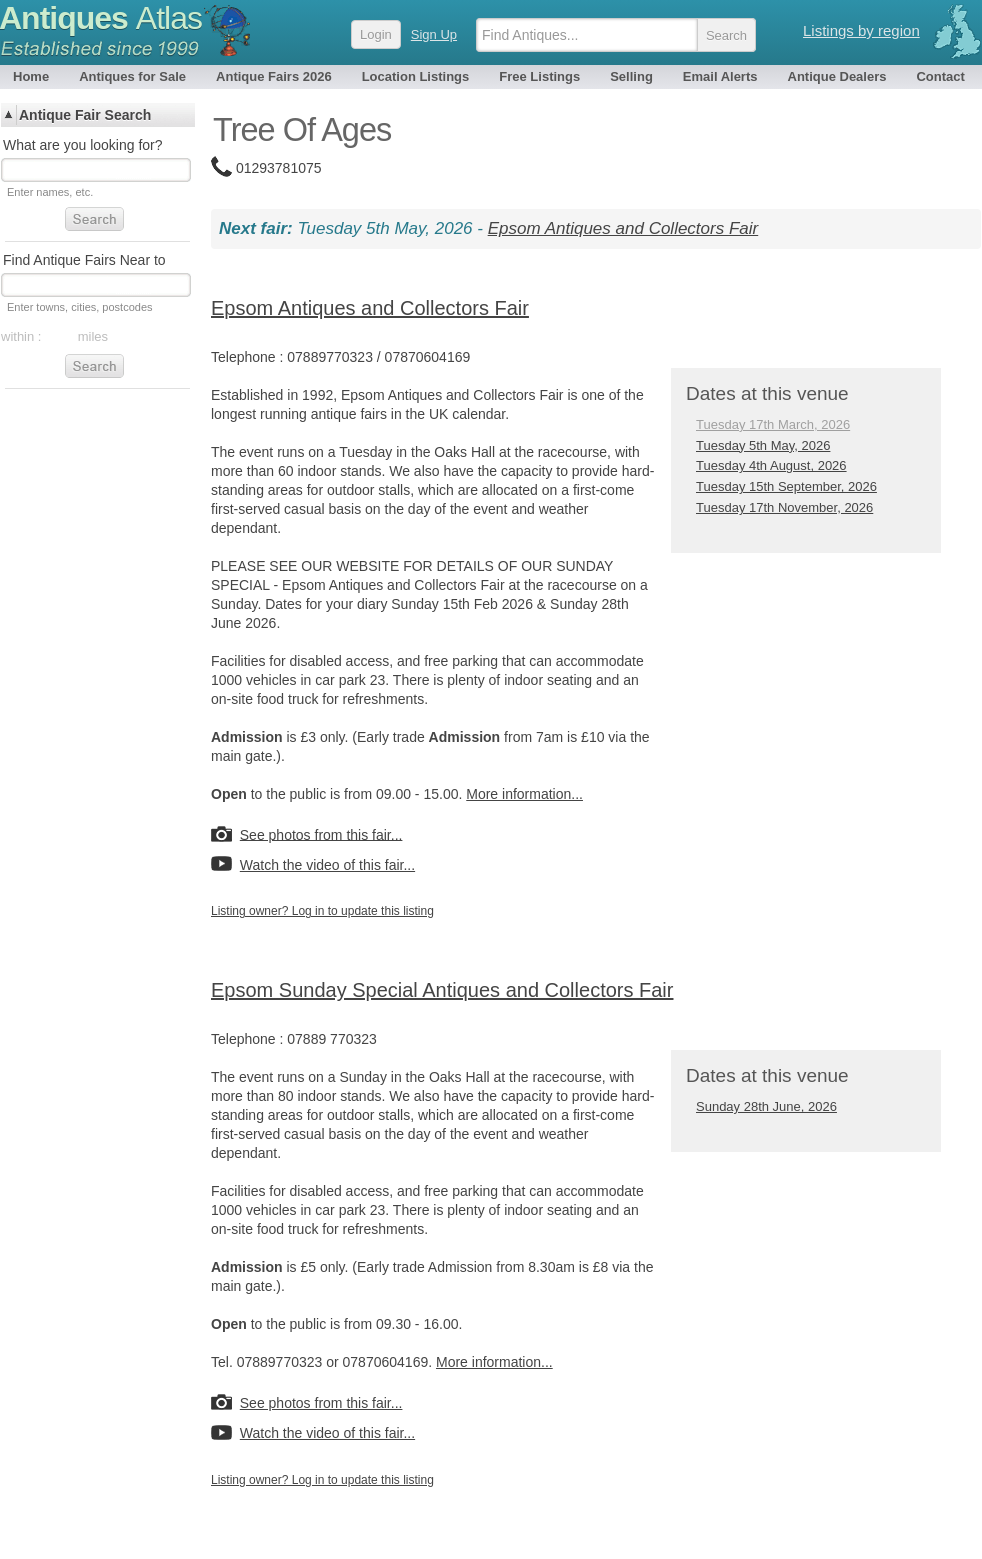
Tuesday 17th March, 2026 (773, 424)
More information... (524, 794)
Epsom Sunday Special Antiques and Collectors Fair (442, 990)
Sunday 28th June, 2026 (766, 1106)
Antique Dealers (837, 76)
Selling (631, 76)
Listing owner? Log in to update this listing (322, 911)
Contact (940, 76)
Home (31, 76)
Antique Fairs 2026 (274, 76)
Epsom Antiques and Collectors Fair (623, 228)
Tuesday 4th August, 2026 (771, 465)
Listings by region (861, 30)
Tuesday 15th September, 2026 (786, 486)
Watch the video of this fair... (327, 865)
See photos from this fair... (321, 834)
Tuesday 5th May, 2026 (763, 445)
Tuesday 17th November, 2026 (784, 507)
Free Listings (539, 76)
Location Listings (416, 76)
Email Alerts (720, 76)
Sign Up (434, 34)
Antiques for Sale (132, 76)
